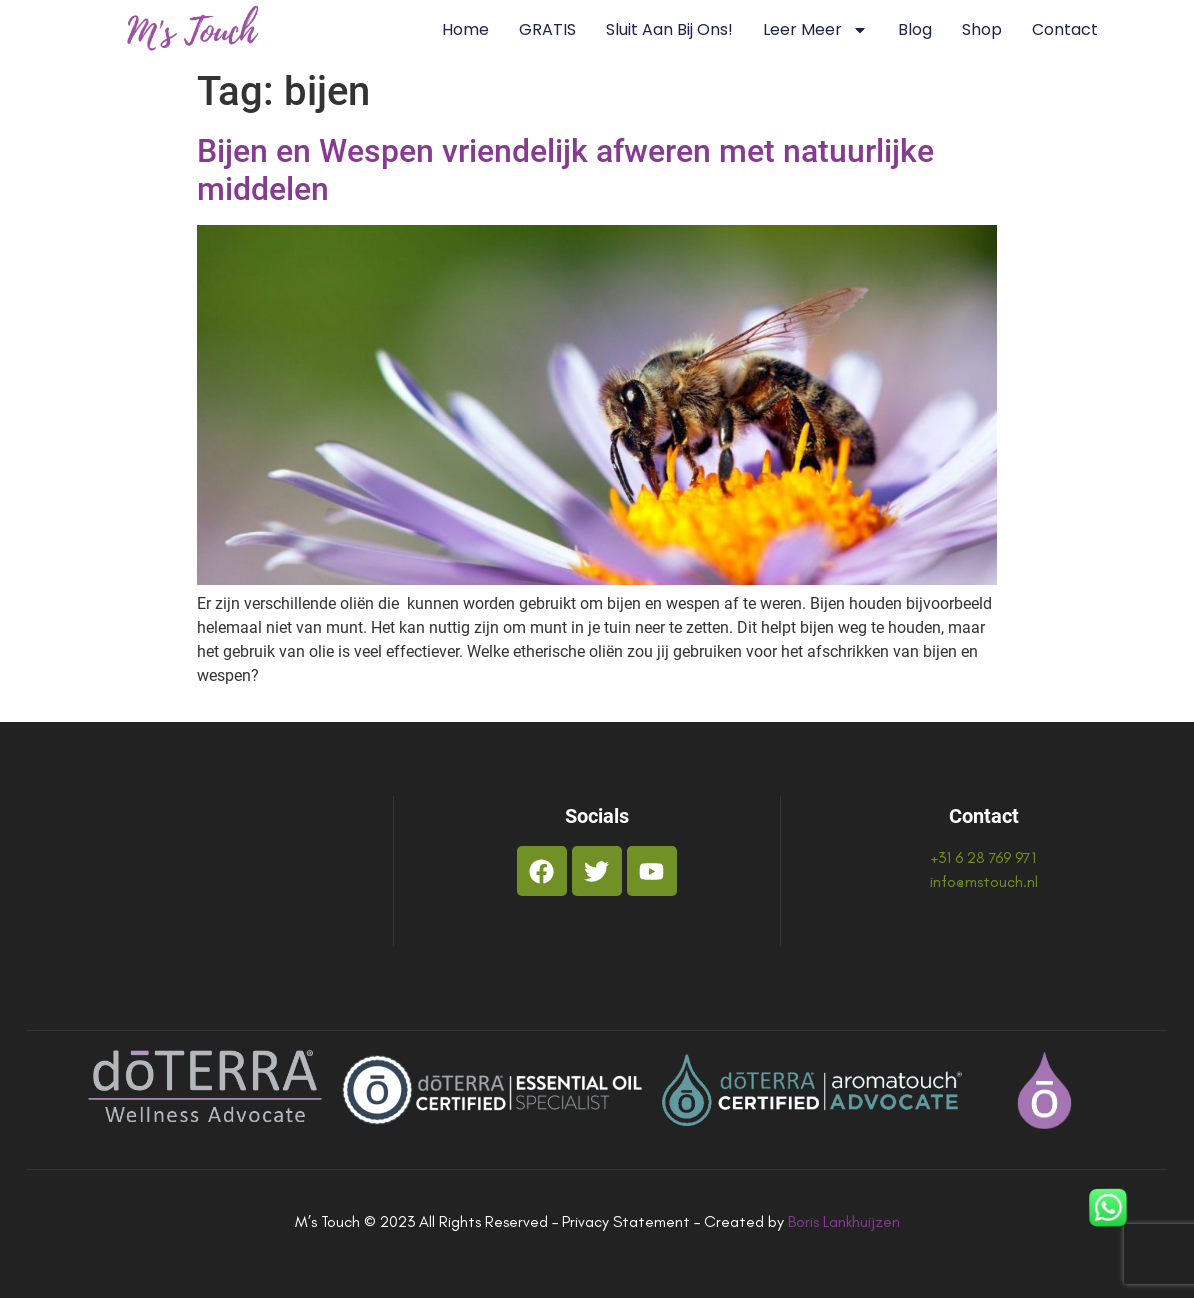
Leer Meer (815, 30)
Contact (1065, 29)
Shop (982, 29)
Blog (915, 29)
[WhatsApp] (1108, 1211)
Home (465, 29)
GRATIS (547, 29)
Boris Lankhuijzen (844, 1221)
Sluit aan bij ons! (669, 29)
